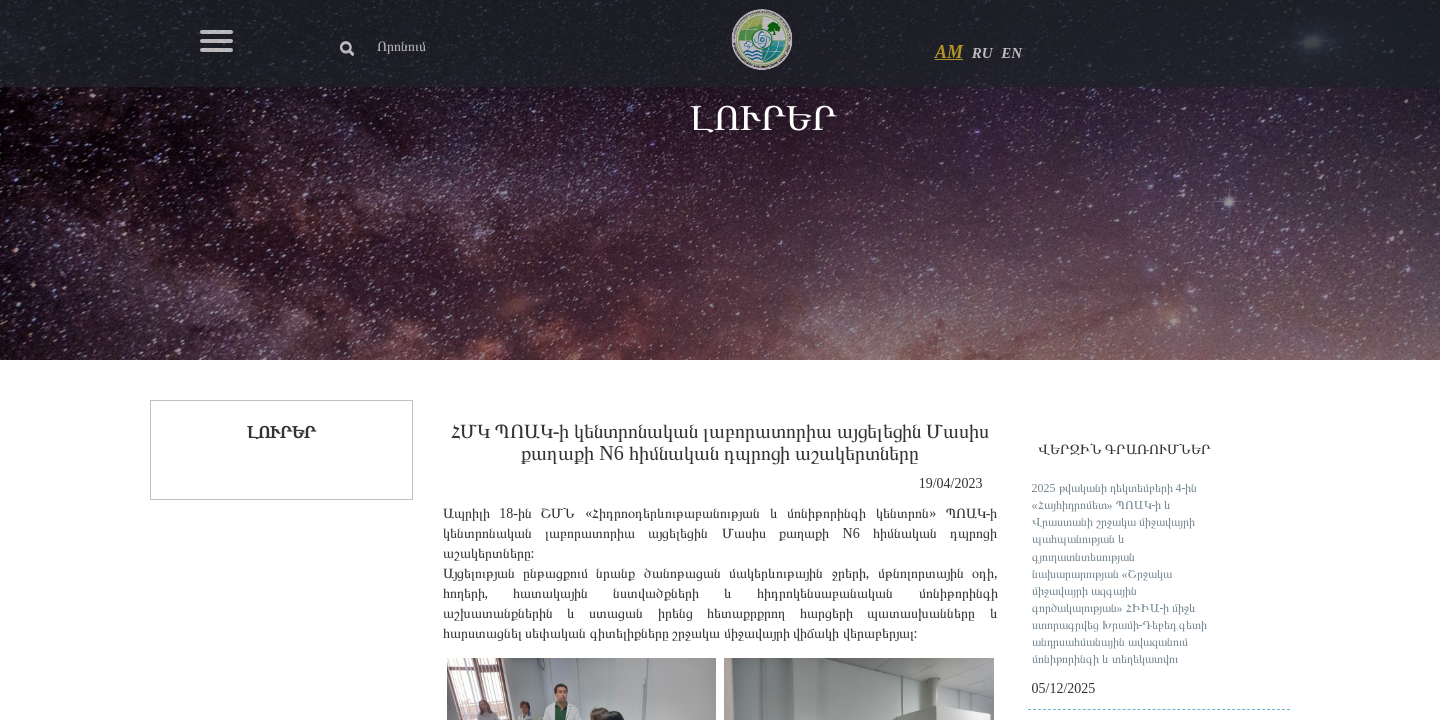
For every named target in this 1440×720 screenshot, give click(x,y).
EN (1011, 53)
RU (982, 53)
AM (949, 52)
